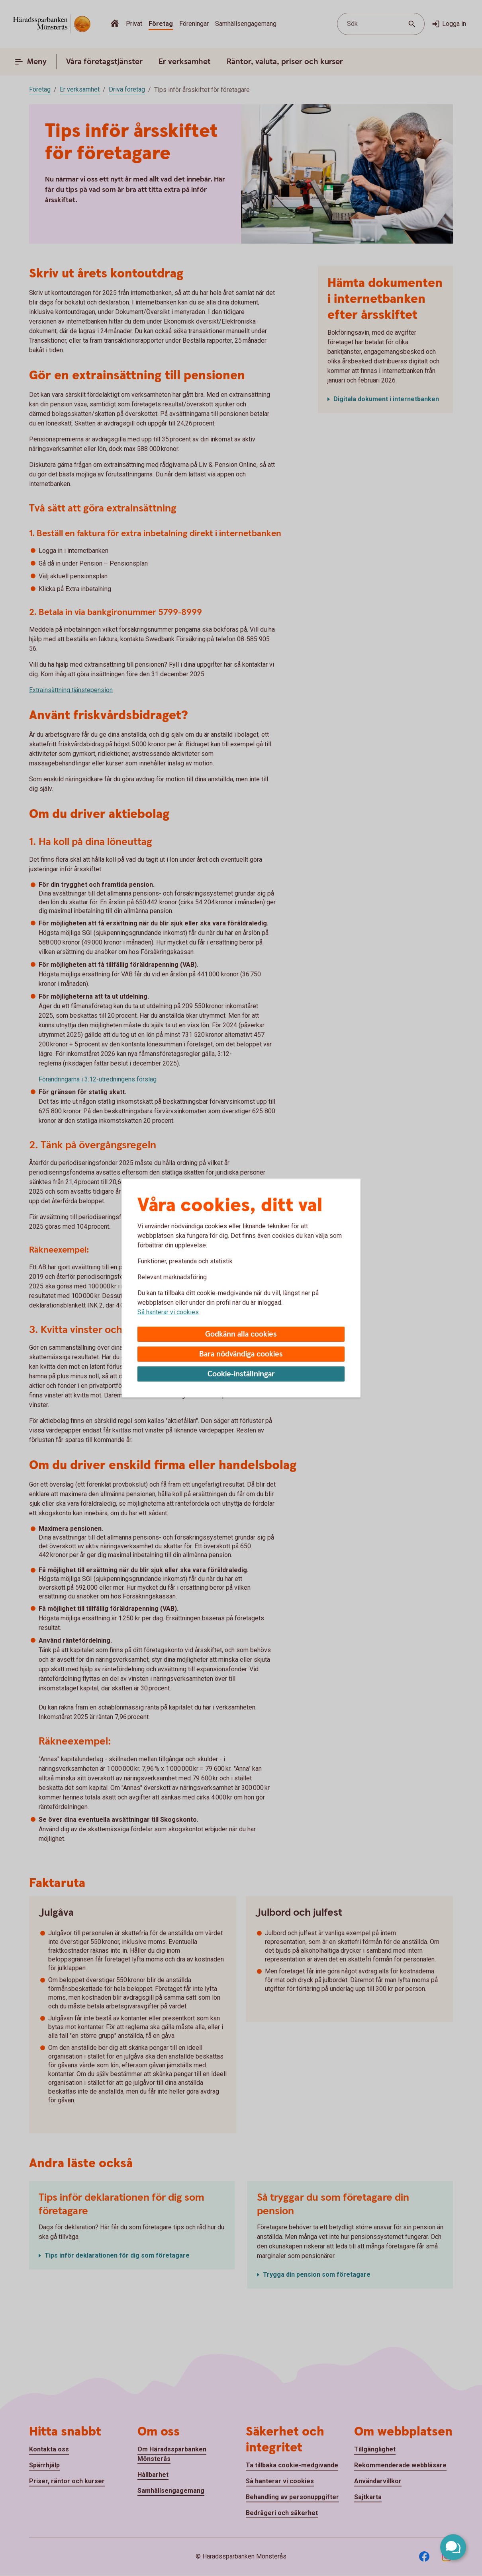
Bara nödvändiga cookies (241, 1354)
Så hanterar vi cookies (168, 1312)
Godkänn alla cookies (241, 1334)
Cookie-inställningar (241, 1374)
